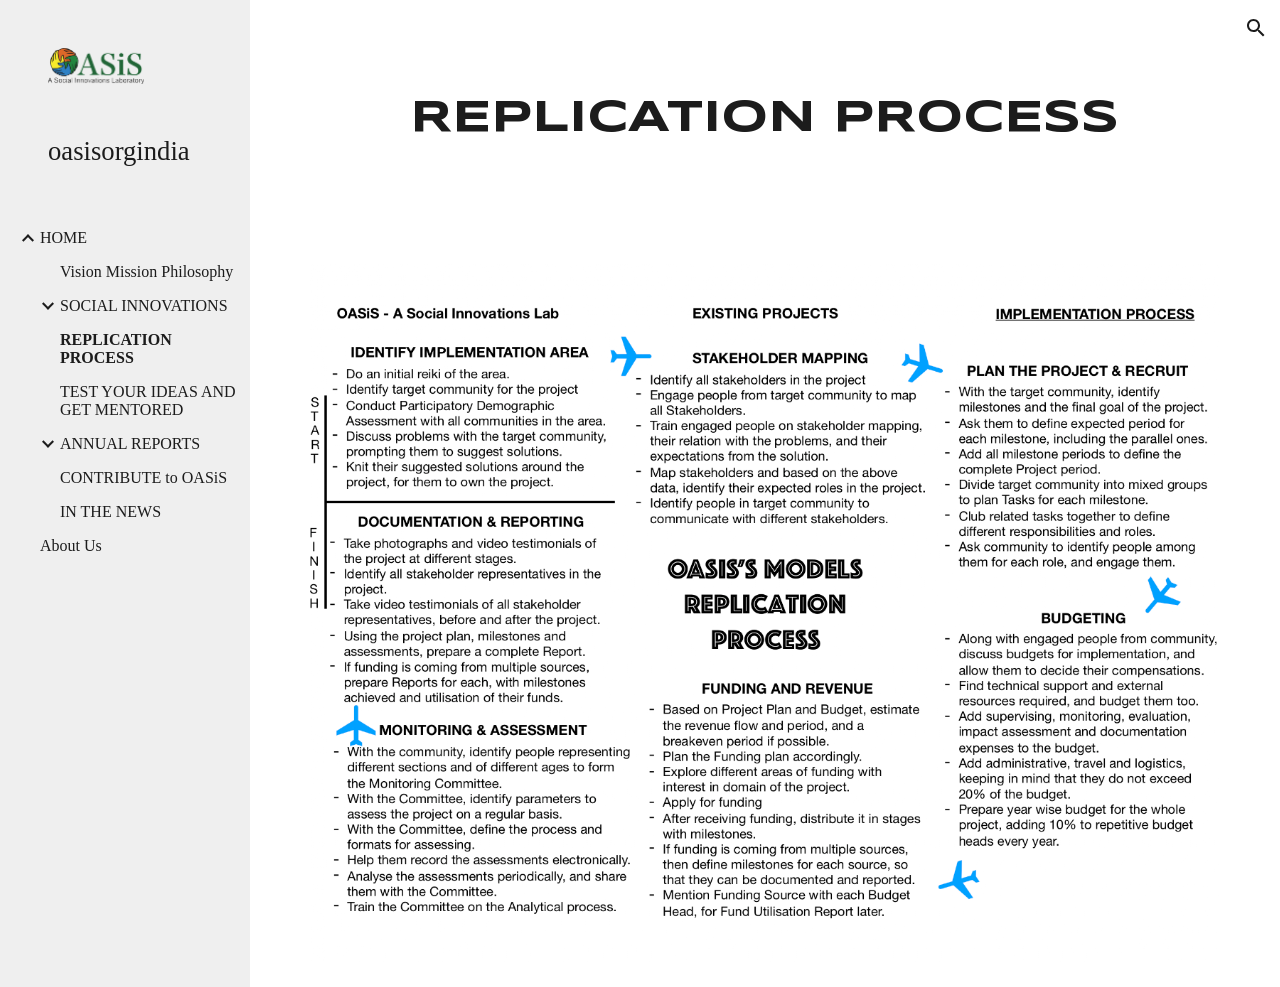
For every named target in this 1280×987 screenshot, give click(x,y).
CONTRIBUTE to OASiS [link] (143, 477)
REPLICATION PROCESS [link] (116, 348)
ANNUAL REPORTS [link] (130, 443)
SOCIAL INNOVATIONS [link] (144, 305)
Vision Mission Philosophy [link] (146, 271)
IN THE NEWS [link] (110, 511)
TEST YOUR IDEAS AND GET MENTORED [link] (148, 400)
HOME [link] (63, 237)
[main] (765, 119)
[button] (1256, 28)
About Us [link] (71, 545)
